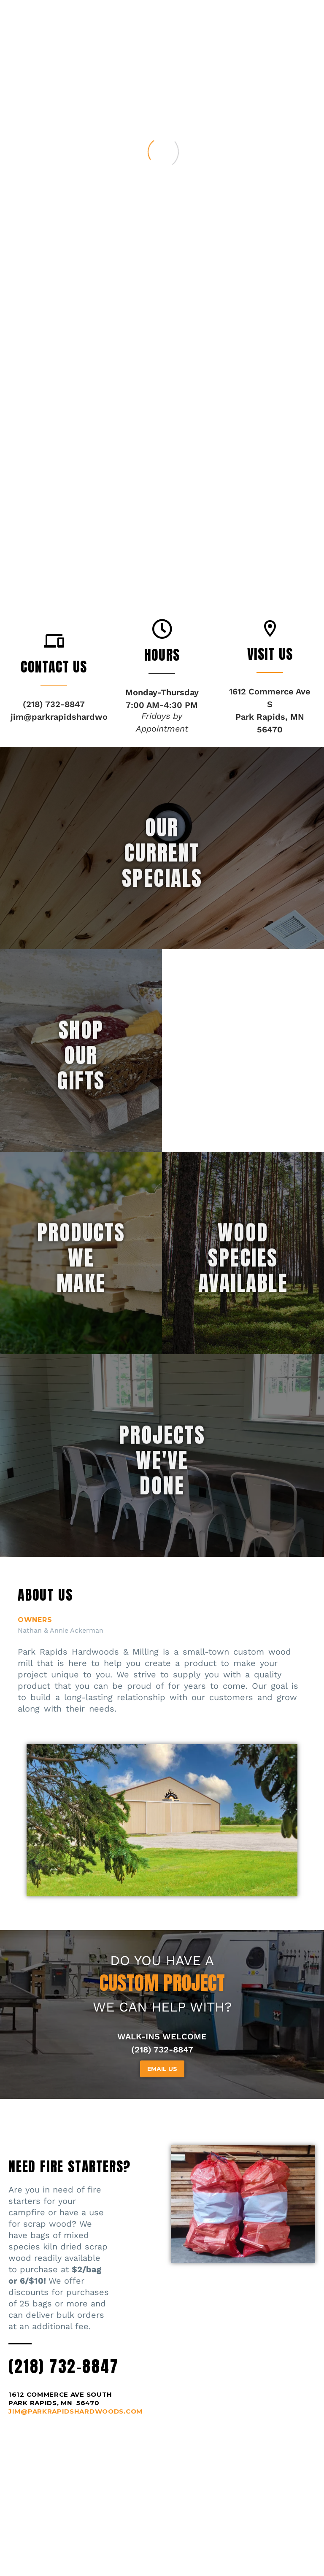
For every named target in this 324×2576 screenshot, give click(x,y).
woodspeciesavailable (243, 1327)
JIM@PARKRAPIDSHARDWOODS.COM (75, 2411)
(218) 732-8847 (63, 2366)
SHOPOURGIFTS (81, 1125)
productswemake (81, 1327)
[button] (54, 641)
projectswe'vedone (162, 1530)
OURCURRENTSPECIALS (162, 922)
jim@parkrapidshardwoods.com (77, 717)
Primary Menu (301, 13)
